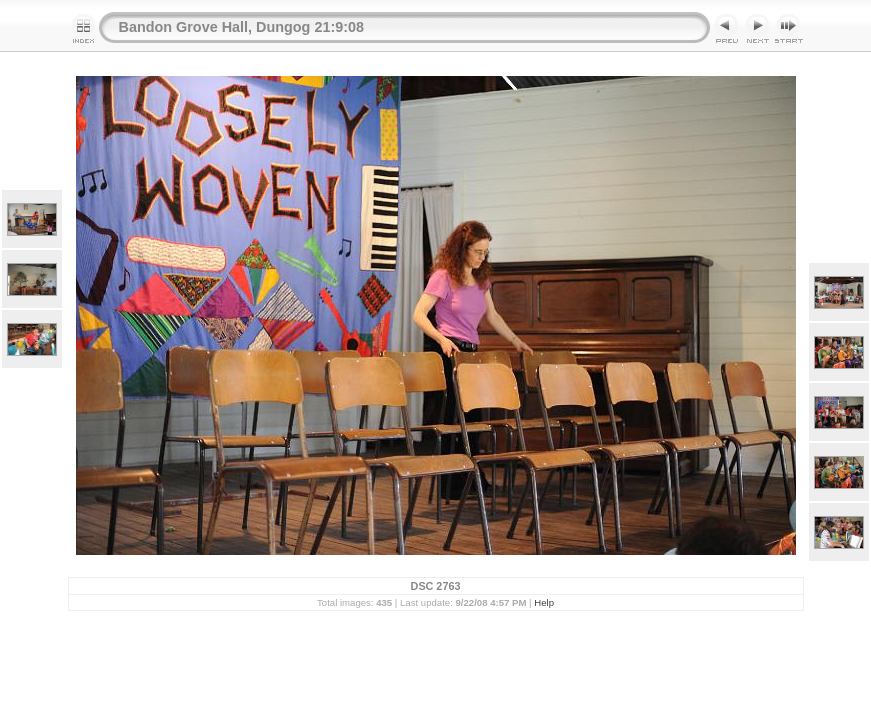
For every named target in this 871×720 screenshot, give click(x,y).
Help (544, 602)
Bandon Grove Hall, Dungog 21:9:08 (241, 27)
